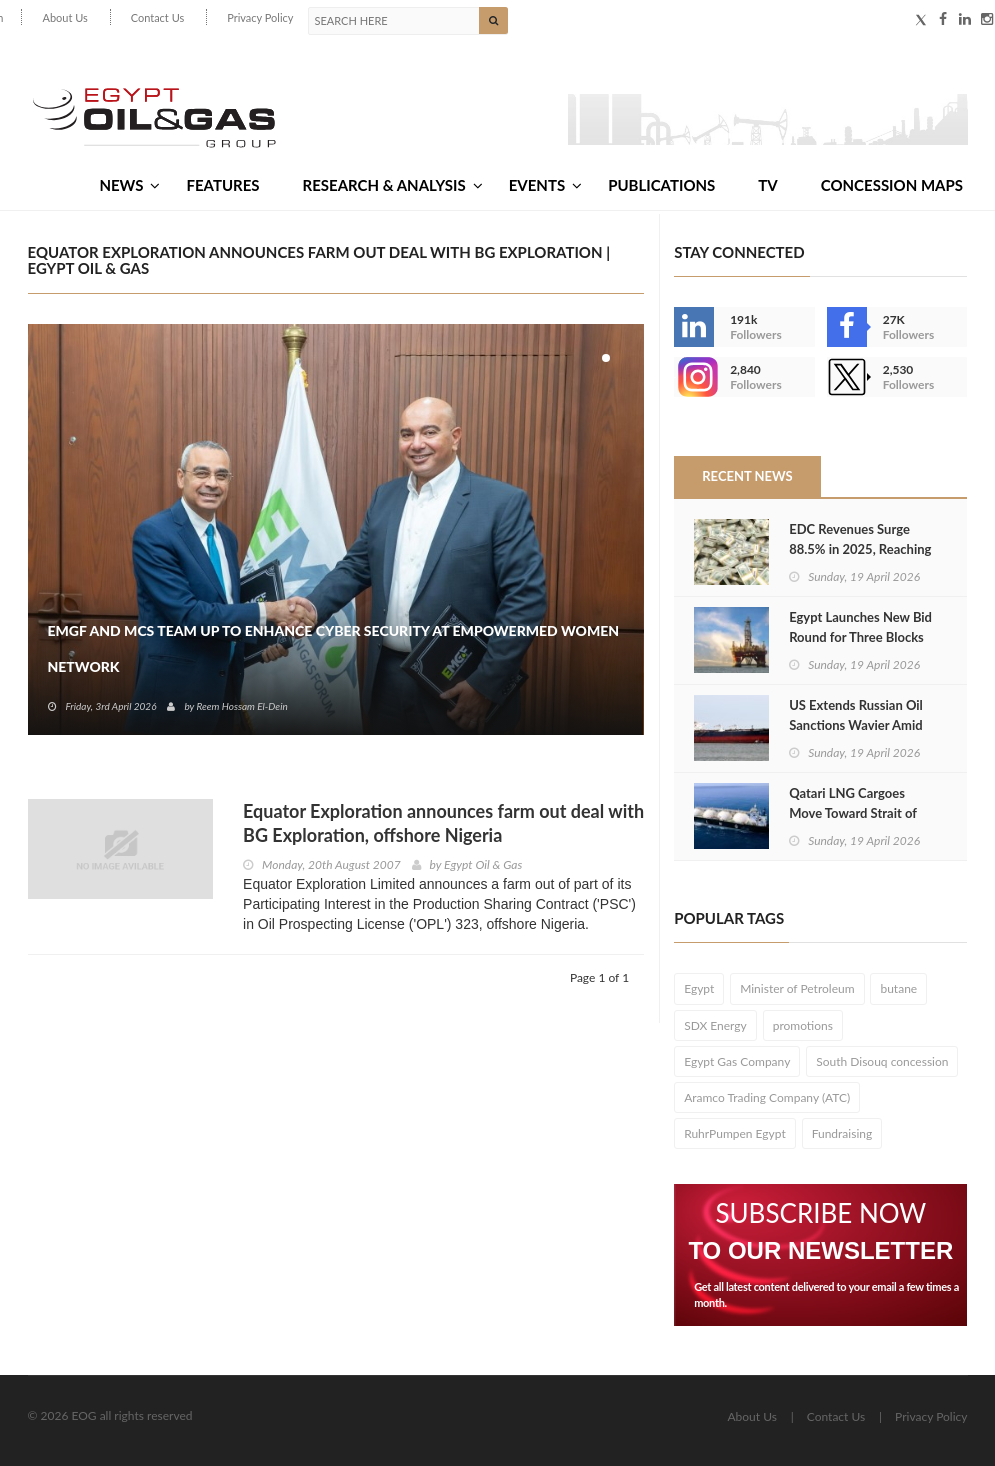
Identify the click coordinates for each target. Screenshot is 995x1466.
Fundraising (842, 1133)
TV (767, 185)
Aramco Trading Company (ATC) (767, 1097)
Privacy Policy (260, 17)
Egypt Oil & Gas (483, 864)
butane (898, 988)
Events (545, 185)
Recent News (747, 476)
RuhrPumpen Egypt (735, 1133)
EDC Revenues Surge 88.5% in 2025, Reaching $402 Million (860, 549)
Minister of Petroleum (797, 988)
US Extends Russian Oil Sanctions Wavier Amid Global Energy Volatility (856, 725)
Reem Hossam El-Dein (241, 706)
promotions (803, 1025)
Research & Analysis (393, 185)
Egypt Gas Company (737, 1061)
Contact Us (158, 17)
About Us (64, 17)
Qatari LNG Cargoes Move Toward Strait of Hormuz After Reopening (860, 813)
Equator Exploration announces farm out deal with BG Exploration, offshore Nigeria (443, 823)
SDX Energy (715, 1025)
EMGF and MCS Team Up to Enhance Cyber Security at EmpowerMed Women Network (334, 648)
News (129, 185)
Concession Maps (892, 185)
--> (694, 377)
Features (222, 185)
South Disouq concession (882, 1061)
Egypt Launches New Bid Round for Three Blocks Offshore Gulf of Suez (860, 637)
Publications (661, 185)
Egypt (699, 988)
